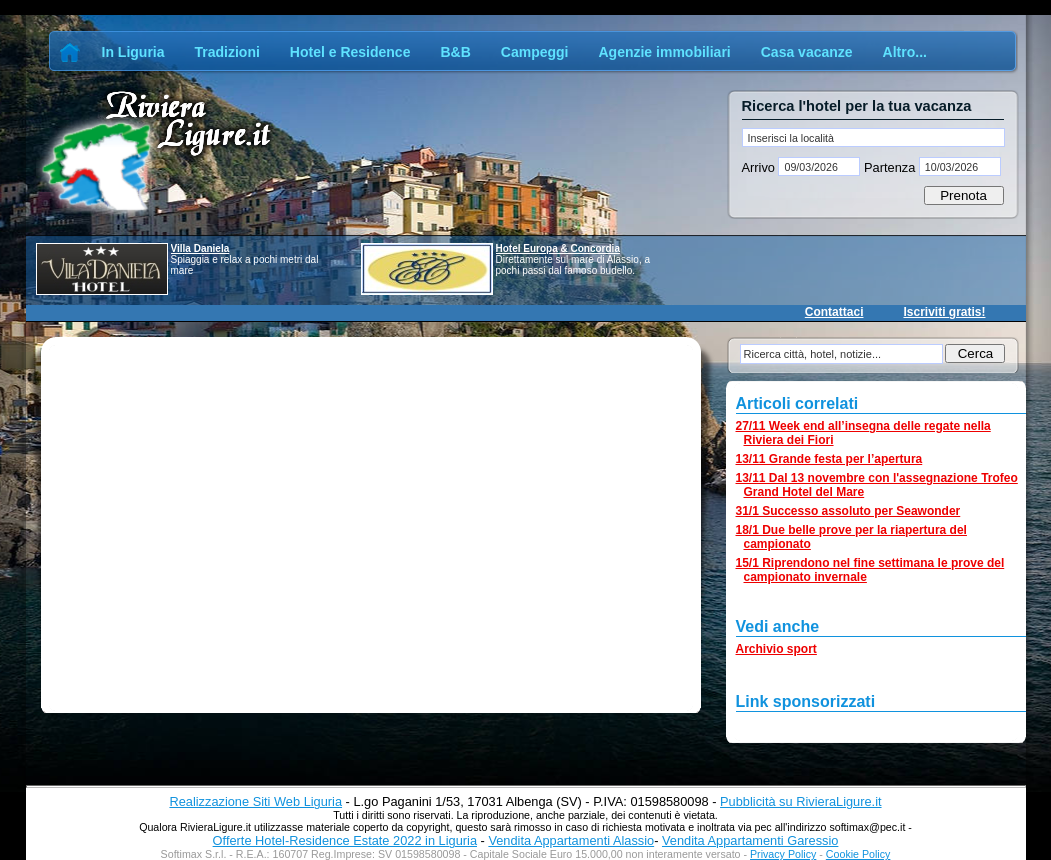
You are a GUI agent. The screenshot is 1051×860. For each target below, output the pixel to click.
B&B (455, 52)
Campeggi (535, 52)
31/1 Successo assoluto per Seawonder (848, 511)
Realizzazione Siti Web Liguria (255, 801)
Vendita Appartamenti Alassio (571, 840)
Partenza (889, 167)
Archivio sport (776, 649)
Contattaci (834, 312)
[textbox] (873, 137)
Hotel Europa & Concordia (558, 248)
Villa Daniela (200, 248)
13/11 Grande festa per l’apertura (829, 459)
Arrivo (760, 167)
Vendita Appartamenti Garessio (750, 840)
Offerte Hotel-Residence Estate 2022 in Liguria (345, 840)
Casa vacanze (807, 52)
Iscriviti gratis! (944, 312)
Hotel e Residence (350, 52)
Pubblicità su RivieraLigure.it (800, 801)
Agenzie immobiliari (664, 52)
